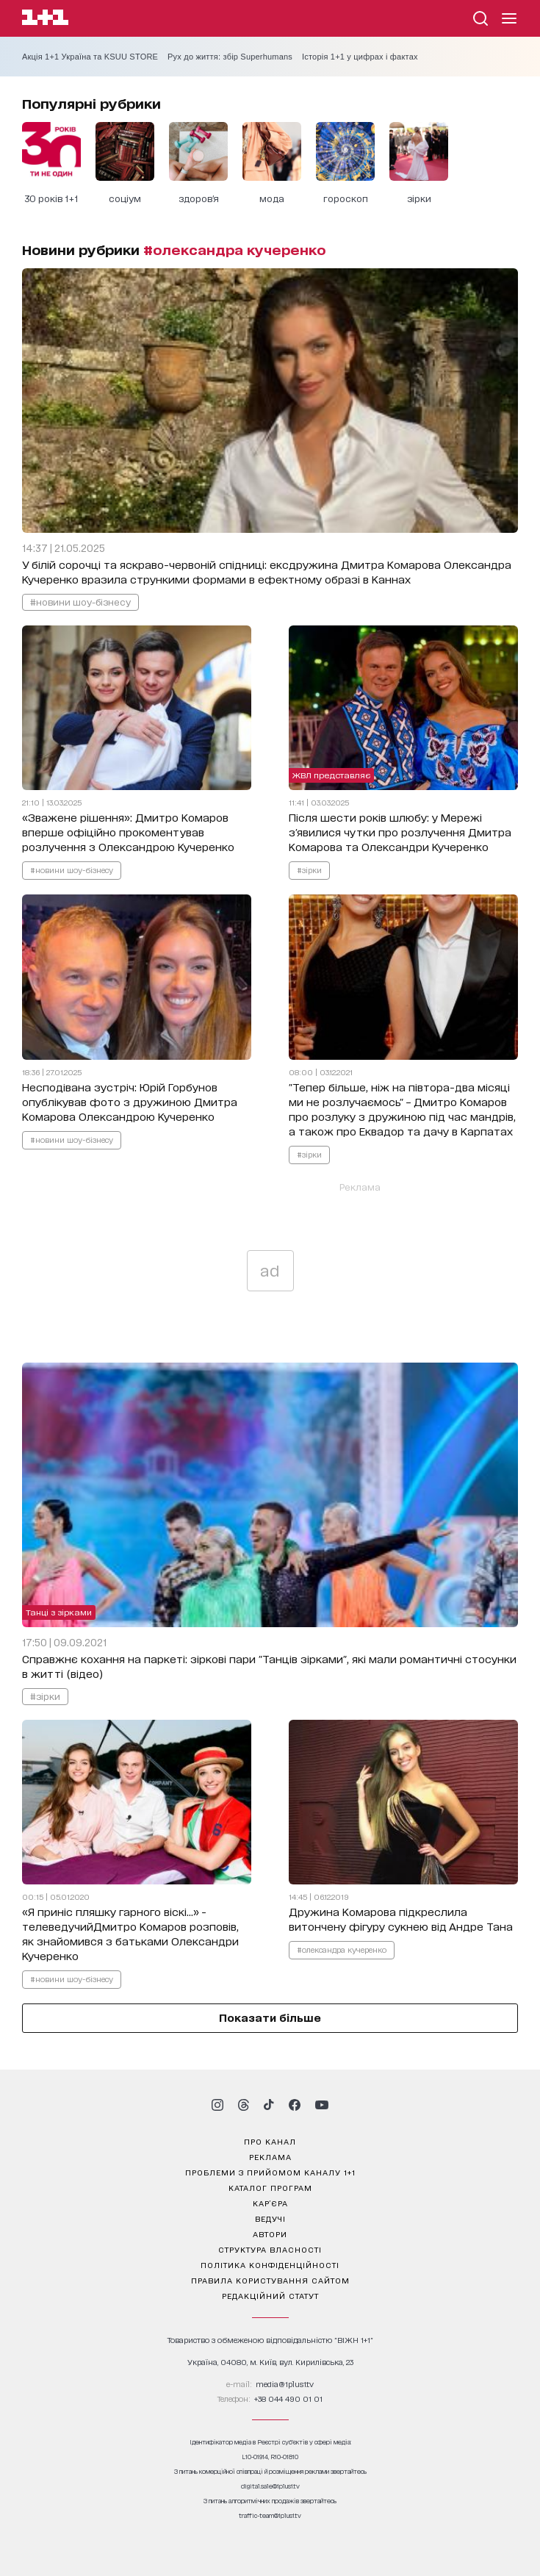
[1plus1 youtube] (321, 2104)
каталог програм (270, 2187)
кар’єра (270, 2202)
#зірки (309, 869)
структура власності (270, 2249)
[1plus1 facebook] (294, 2105)
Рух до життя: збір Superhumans (230, 56)
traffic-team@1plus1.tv (270, 2515)
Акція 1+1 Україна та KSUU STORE (90, 56)
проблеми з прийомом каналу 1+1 (270, 2171)
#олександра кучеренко (341, 1949)
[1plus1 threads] (243, 2105)
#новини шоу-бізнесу (80, 601)
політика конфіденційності (270, 2264)
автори (270, 2233)
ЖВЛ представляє (331, 774)
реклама (270, 2156)
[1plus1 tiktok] (269, 2105)
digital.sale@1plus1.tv (270, 2486)
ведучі (270, 2218)
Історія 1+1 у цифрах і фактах (360, 56)
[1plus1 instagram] (217, 2105)
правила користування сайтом (270, 2279)
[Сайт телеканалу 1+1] (45, 19)
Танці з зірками (59, 1612)
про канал (270, 2140)
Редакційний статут (270, 2295)
